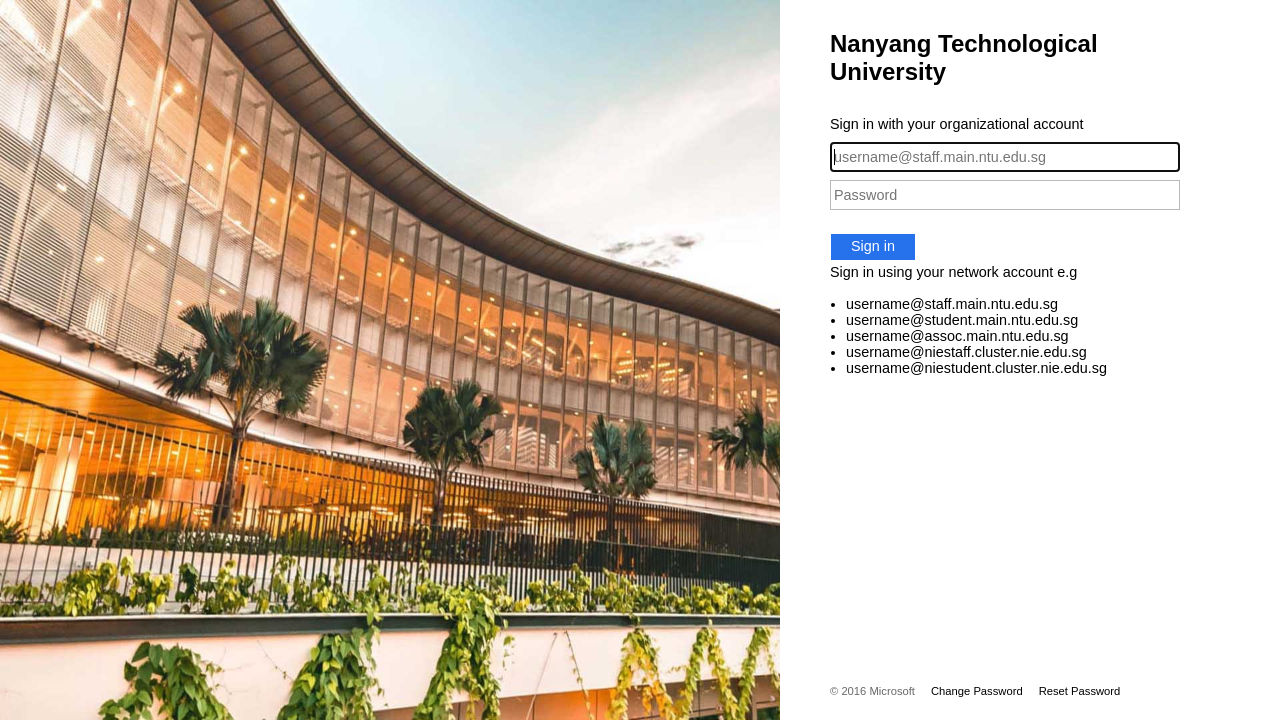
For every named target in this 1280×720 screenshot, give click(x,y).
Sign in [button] (873, 246)
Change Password (977, 691)
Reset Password (1080, 691)
